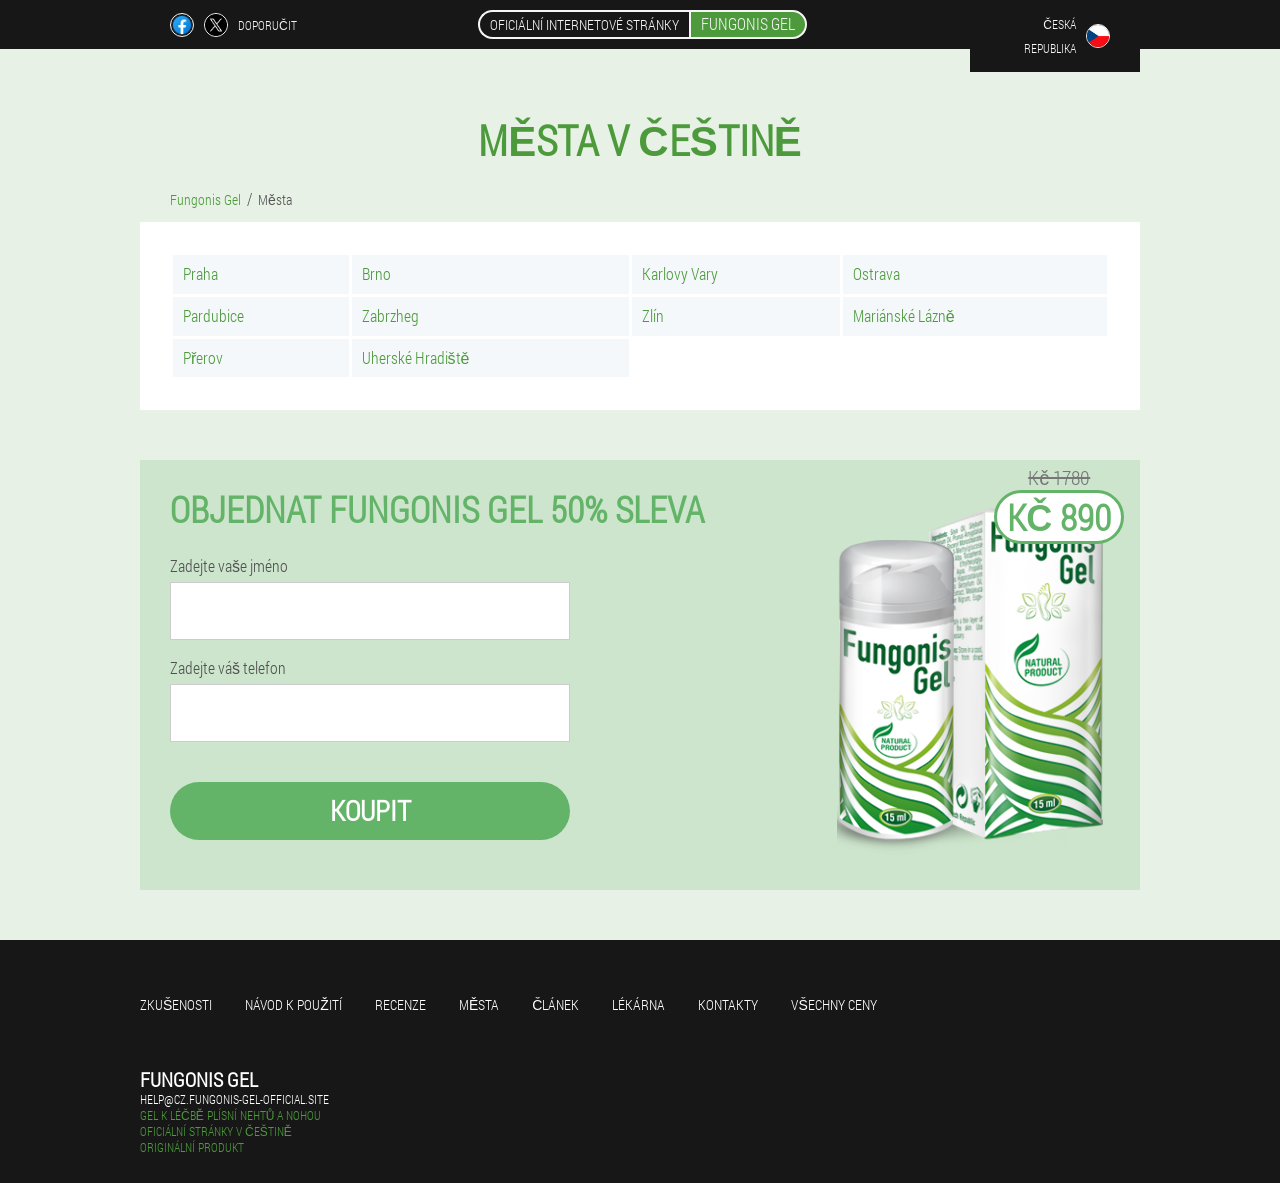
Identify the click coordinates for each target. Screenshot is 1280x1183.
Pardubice (213, 315)
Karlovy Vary (680, 273)
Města (479, 1004)
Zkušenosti (176, 1004)
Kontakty (728, 1004)
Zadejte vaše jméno (229, 566)
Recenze (400, 1004)
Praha (200, 273)
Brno (376, 273)
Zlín (653, 315)
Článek (555, 1004)
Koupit (370, 810)
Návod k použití (293, 1004)
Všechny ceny (833, 1004)
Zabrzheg (390, 315)
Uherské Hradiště (416, 357)
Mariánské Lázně (904, 315)
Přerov (203, 357)
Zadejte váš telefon (228, 668)
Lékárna (638, 1004)
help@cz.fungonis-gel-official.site (234, 1099)
